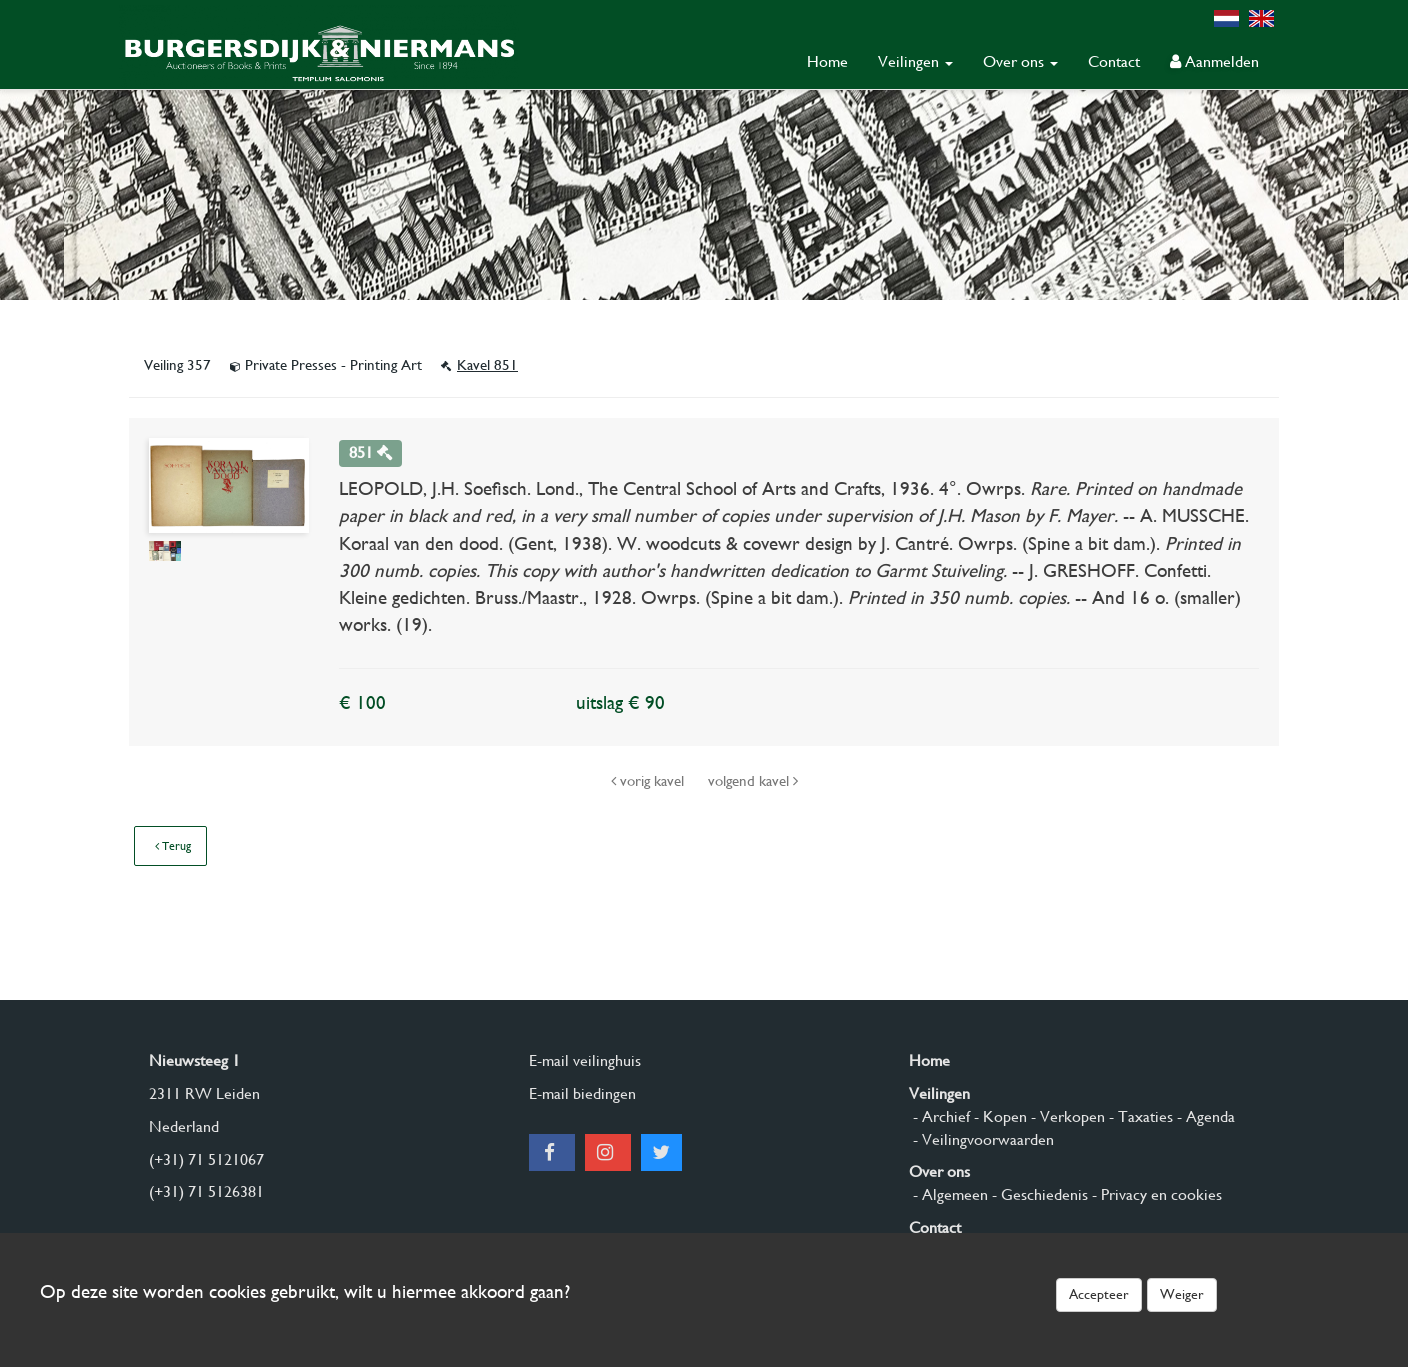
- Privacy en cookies (1155, 1194)
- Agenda (1204, 1116)
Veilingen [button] (915, 61)
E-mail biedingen (582, 1093)
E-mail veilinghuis (585, 1060)
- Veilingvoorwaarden (981, 1139)
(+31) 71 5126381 (206, 1191)
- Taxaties (1139, 1116)
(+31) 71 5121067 (206, 1159)
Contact (1114, 61)
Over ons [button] (1020, 61)
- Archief (939, 1116)
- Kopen (998, 1116)
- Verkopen (1066, 1116)
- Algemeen (948, 1194)
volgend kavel (753, 781)
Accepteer (1099, 1294)
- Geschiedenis (1038, 1194)
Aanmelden (1214, 61)
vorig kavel (649, 781)
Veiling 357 (179, 365)
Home (827, 61)
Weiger (1182, 1294)
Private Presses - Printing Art (328, 365)
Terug (173, 846)
